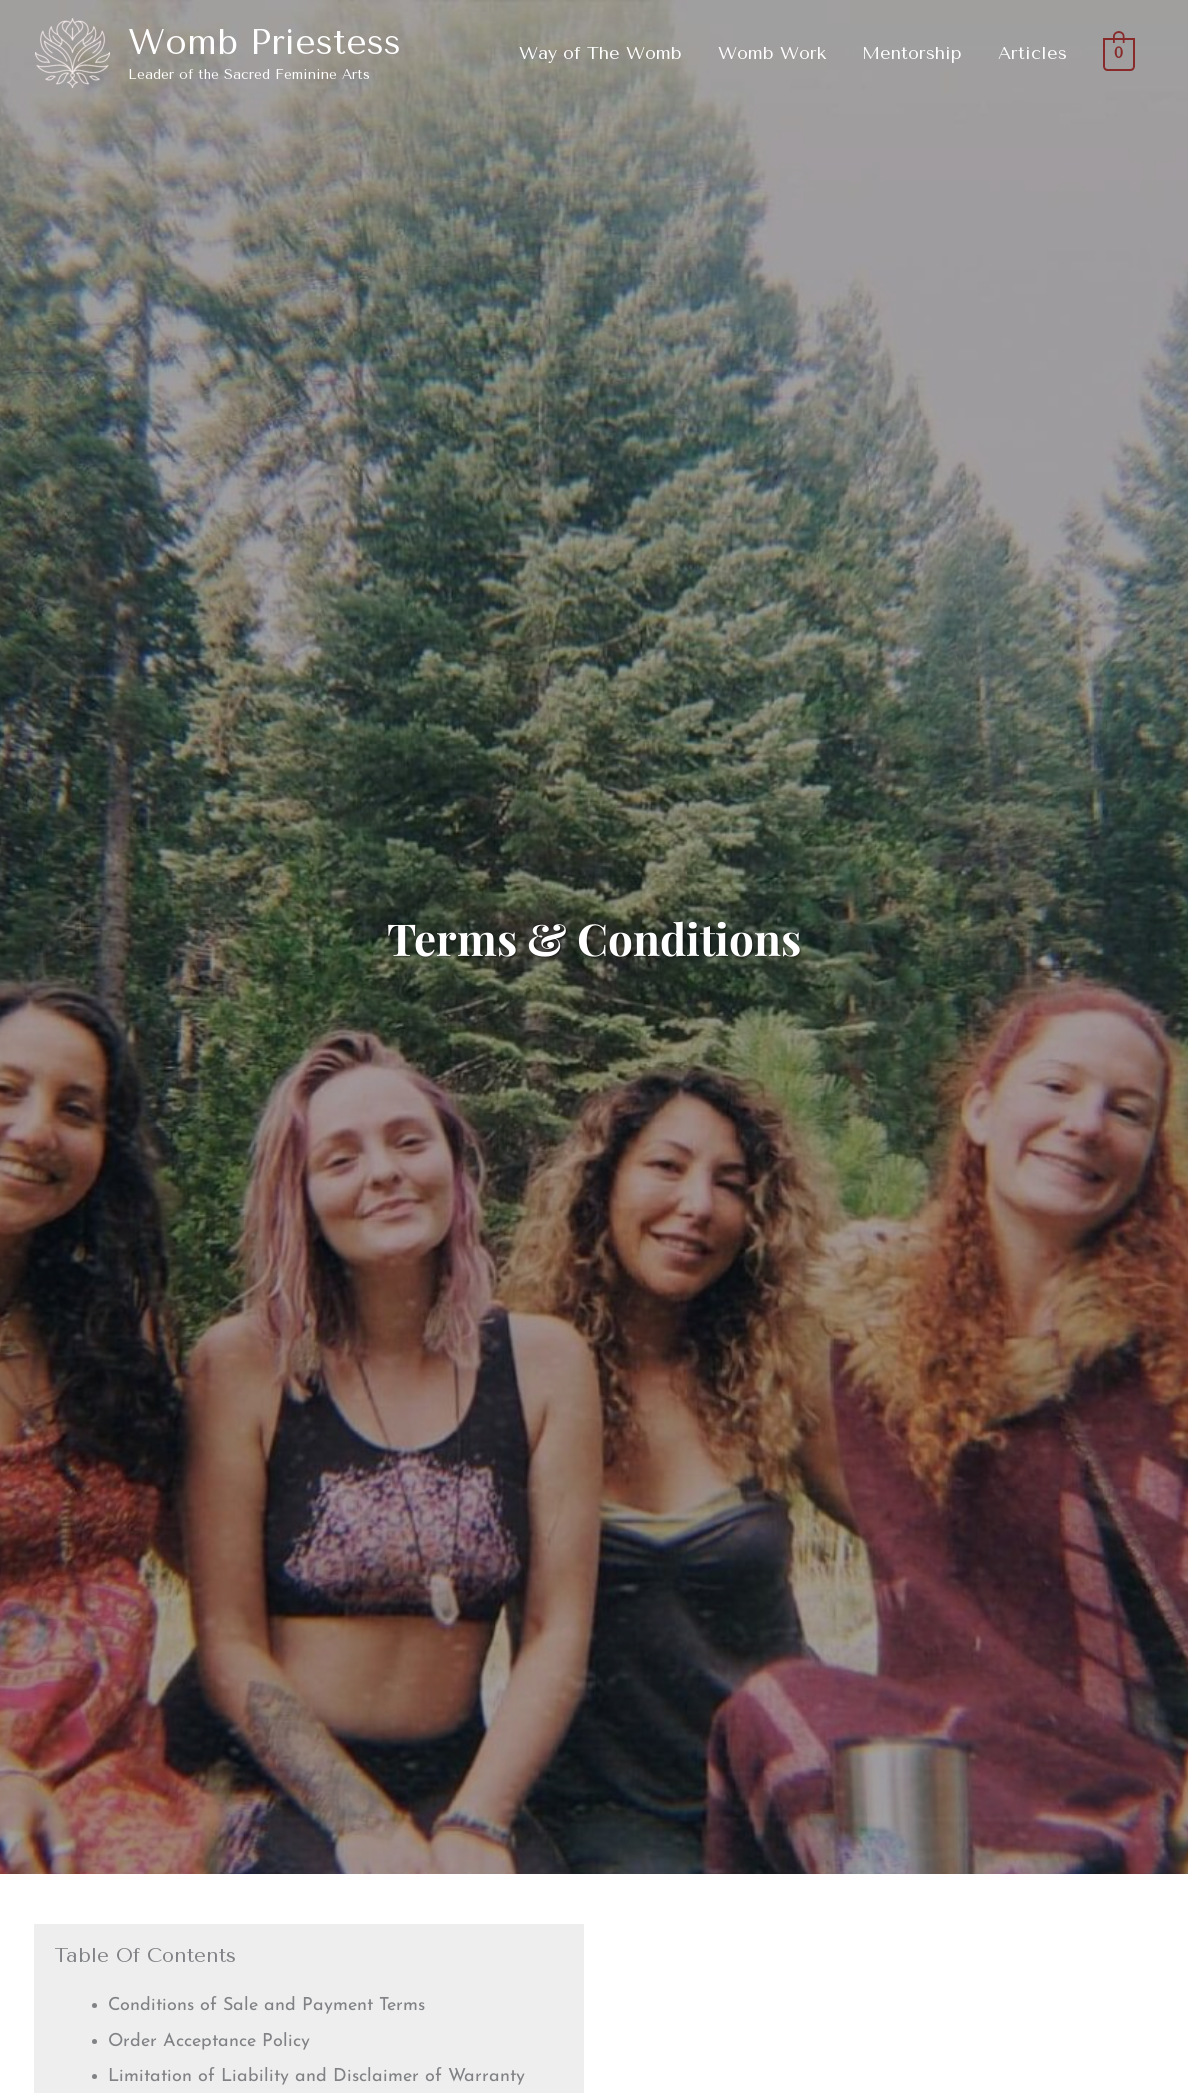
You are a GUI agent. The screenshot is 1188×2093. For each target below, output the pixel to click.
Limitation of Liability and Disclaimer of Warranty (316, 2076)
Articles (1032, 53)
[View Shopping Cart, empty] (1119, 53)
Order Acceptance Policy (209, 2041)
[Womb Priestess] (72, 52)
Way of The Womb (600, 53)
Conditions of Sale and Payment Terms (266, 2005)
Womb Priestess (264, 42)
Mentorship (912, 53)
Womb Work (772, 53)
